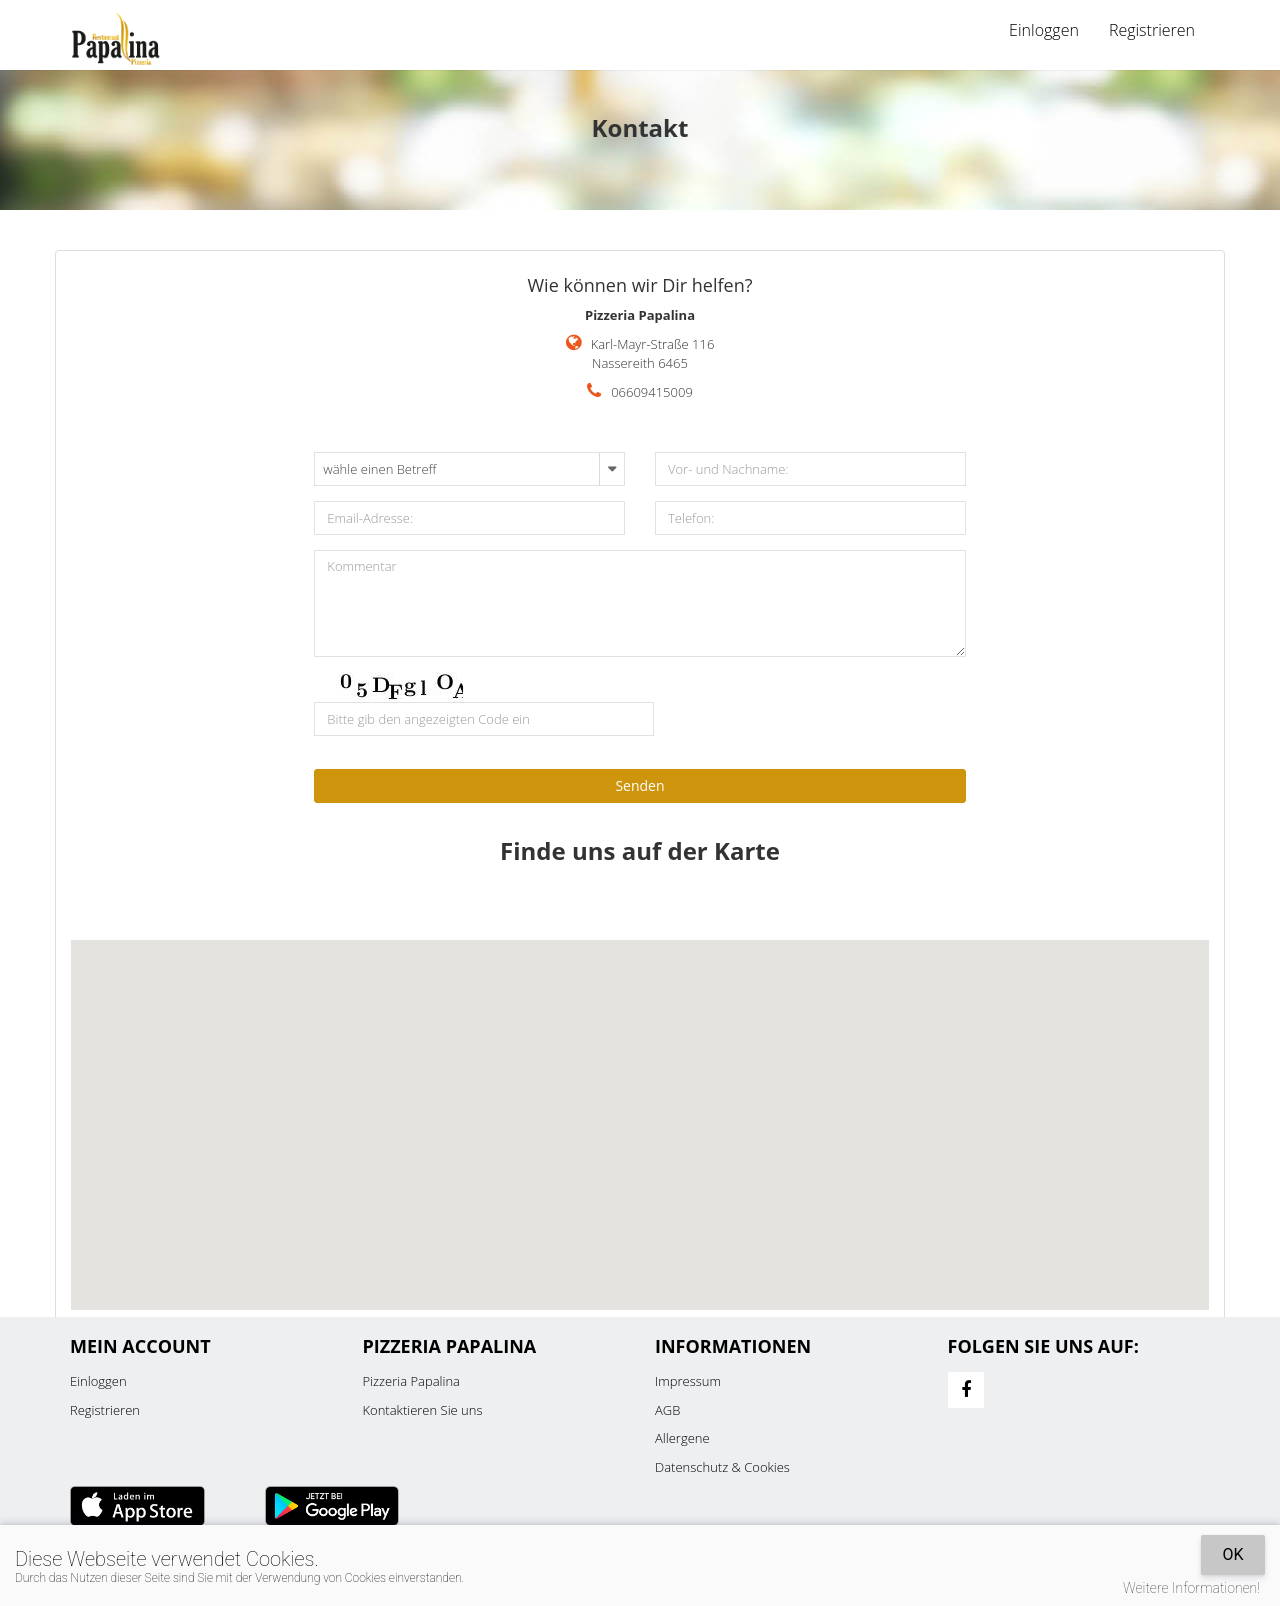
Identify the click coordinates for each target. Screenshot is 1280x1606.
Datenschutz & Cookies (722, 1467)
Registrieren (1152, 30)
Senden (639, 785)
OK (1232, 1554)
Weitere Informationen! (1191, 1588)
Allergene (682, 1438)
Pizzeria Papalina (412, 1381)
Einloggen (1044, 30)
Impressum (688, 1381)
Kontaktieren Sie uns (423, 1410)
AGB (667, 1410)
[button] (640, 1106)
